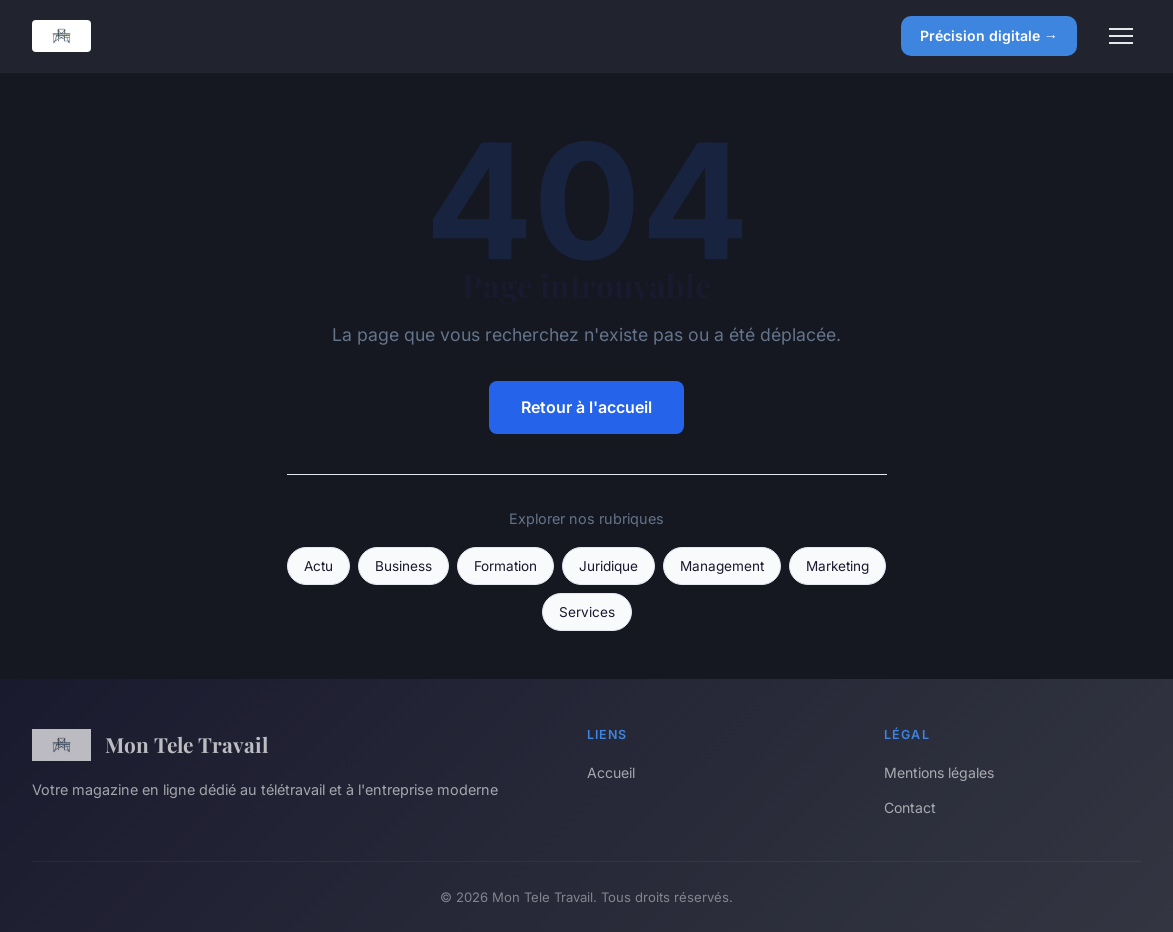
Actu (318, 566)
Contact (910, 807)
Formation (505, 566)
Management (722, 566)
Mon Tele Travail (150, 745)
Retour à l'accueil (586, 407)
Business (403, 566)
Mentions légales (939, 772)
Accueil (611, 772)
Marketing (837, 566)
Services (587, 612)
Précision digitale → (989, 35)
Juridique (608, 566)
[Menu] (1121, 36)
